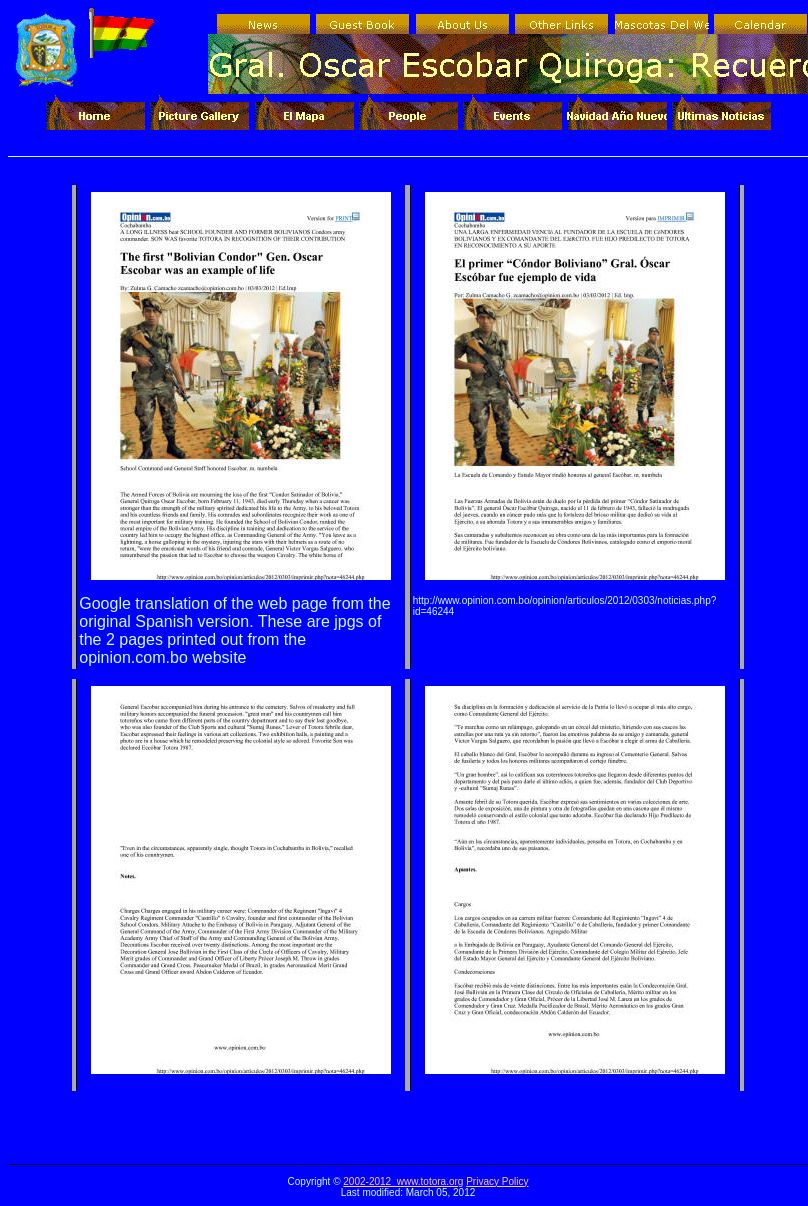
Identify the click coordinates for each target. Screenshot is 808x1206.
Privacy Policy (497, 1181)
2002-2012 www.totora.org (403, 1181)
